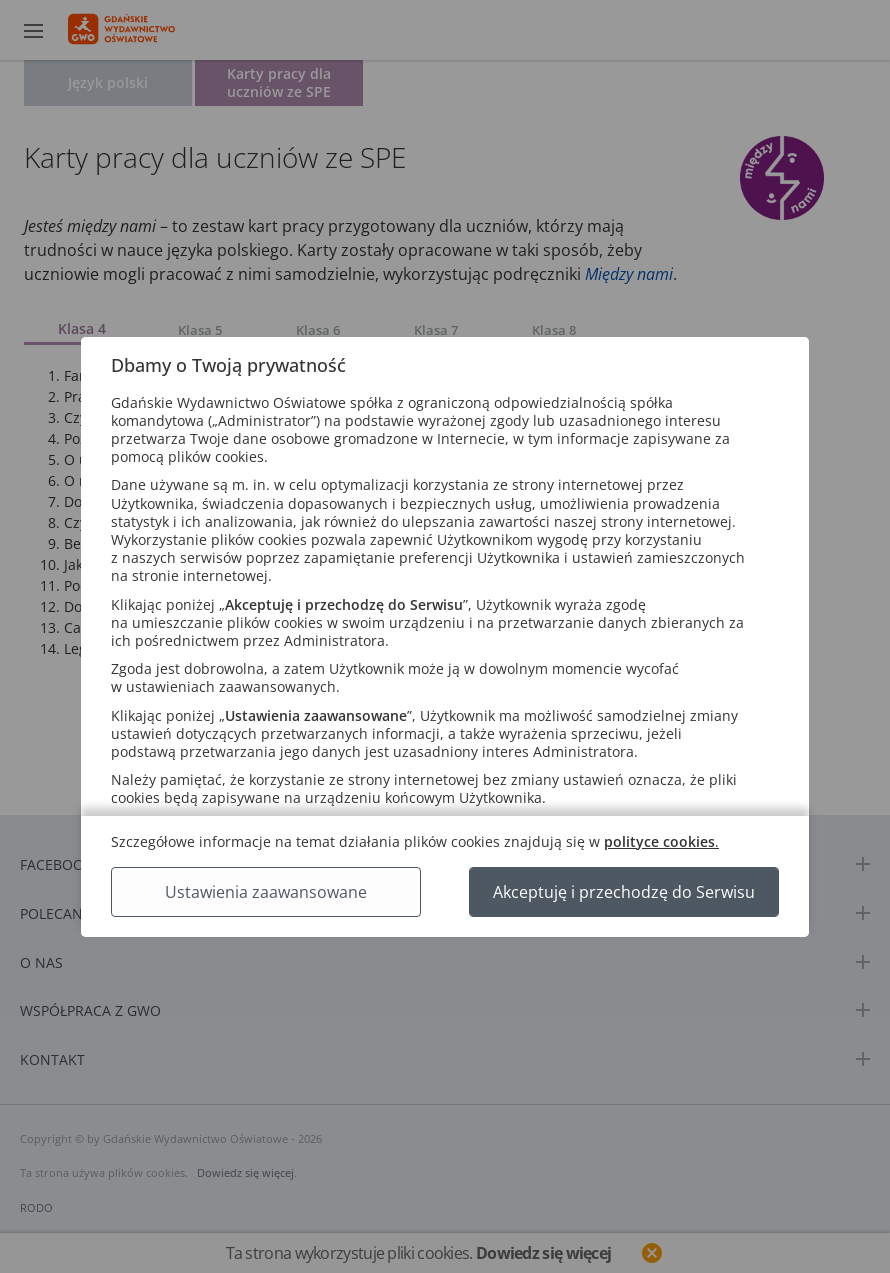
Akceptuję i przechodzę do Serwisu (624, 892)
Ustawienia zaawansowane (266, 892)
